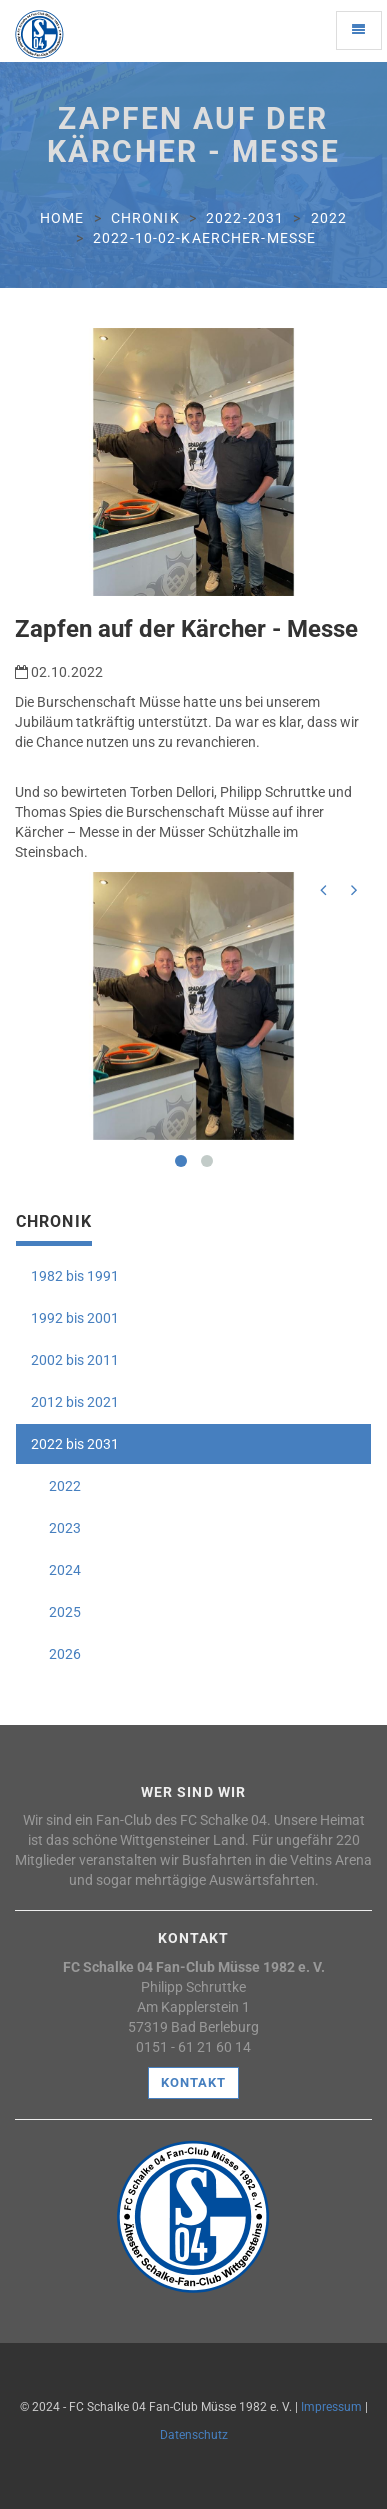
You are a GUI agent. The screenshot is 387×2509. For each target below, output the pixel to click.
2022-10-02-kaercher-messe (204, 238)
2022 (329, 218)
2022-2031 (245, 218)
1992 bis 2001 (75, 1318)
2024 (56, 1570)
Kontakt (193, 2082)
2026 (56, 1654)
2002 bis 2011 (75, 1360)
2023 (56, 1528)
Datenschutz (194, 2435)
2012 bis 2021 (75, 1402)
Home (62, 218)
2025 (56, 1612)
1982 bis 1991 (75, 1276)
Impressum (331, 2407)
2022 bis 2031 (75, 1444)
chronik (145, 218)
